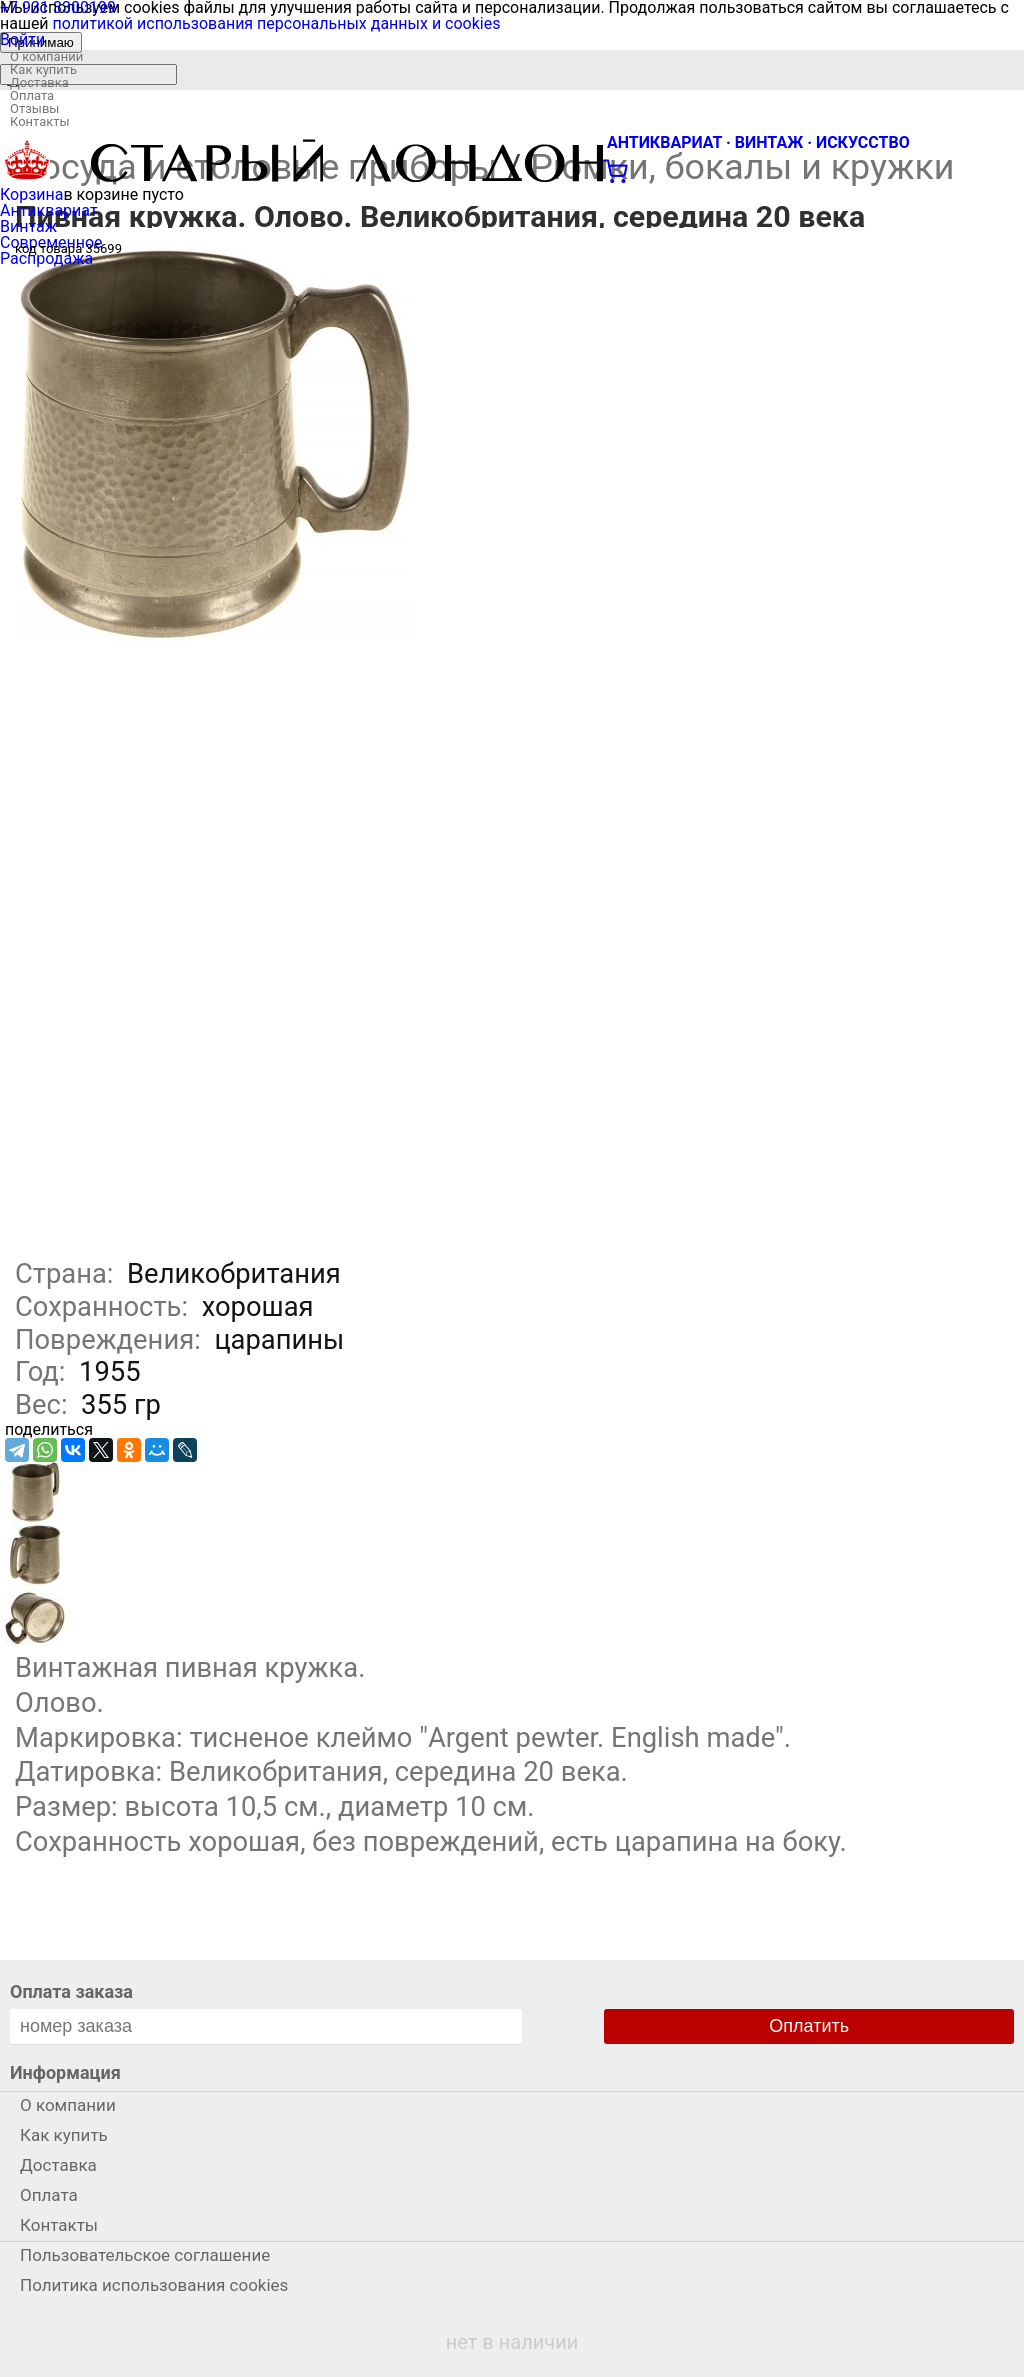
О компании (46, 56)
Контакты (40, 121)
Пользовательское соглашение (145, 2255)
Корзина (31, 194)
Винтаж (28, 226)
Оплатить (809, 2026)
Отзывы (34, 108)
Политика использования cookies (154, 2285)
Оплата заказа (71, 1991)
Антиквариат (49, 210)
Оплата (32, 95)
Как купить (43, 69)
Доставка (39, 82)
